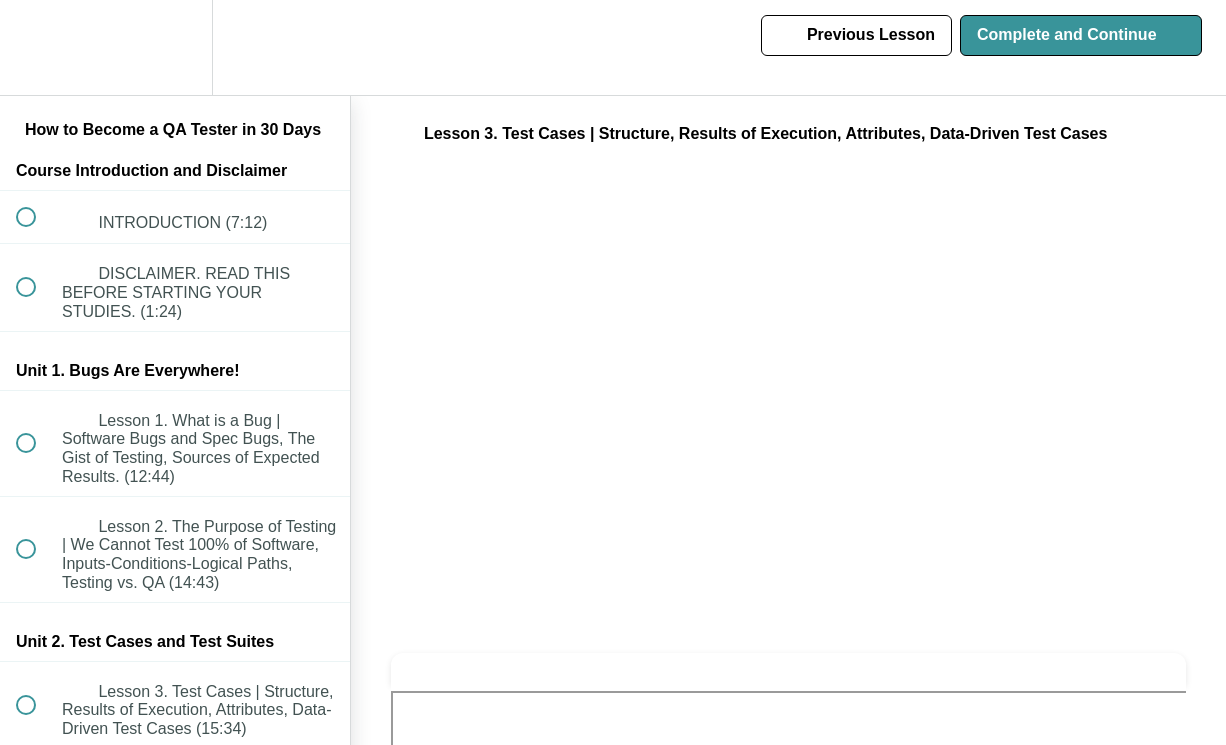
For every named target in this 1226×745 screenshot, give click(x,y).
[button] (37, 47)
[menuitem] (175, 47)
